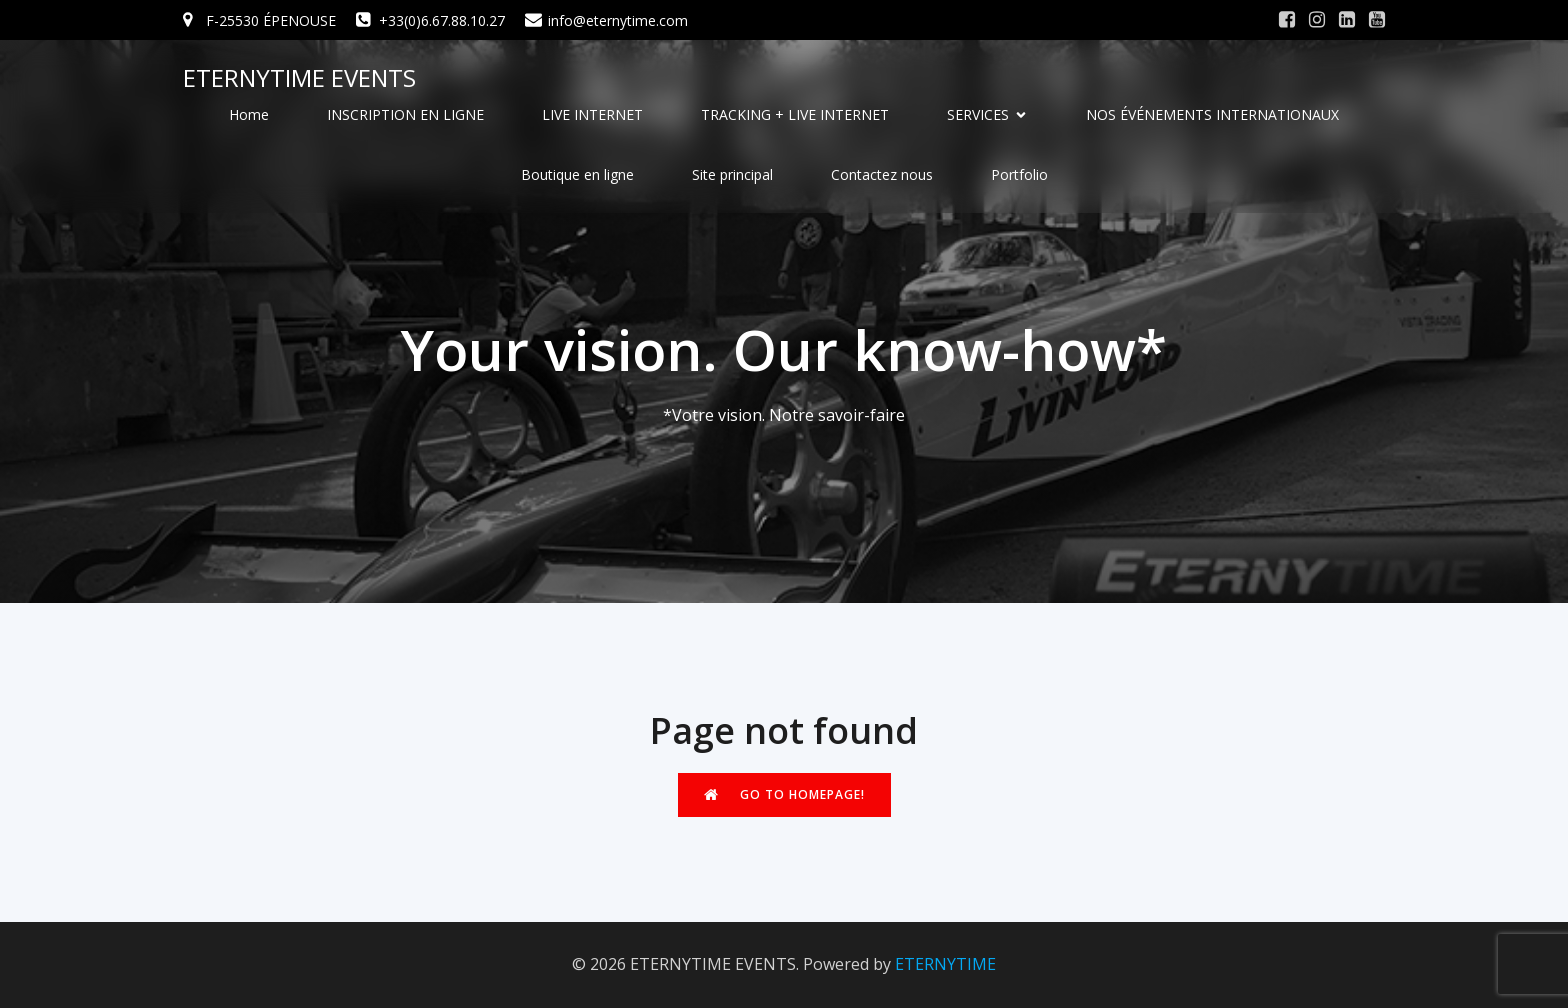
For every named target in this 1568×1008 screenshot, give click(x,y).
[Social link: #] (1287, 20)
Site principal (732, 174)
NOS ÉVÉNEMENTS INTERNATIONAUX (1212, 114)
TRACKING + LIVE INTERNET (795, 114)
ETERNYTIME (945, 964)
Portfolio (1019, 174)
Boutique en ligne (577, 174)
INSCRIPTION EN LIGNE (405, 114)
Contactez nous (882, 174)
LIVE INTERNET (592, 114)
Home (249, 114)
